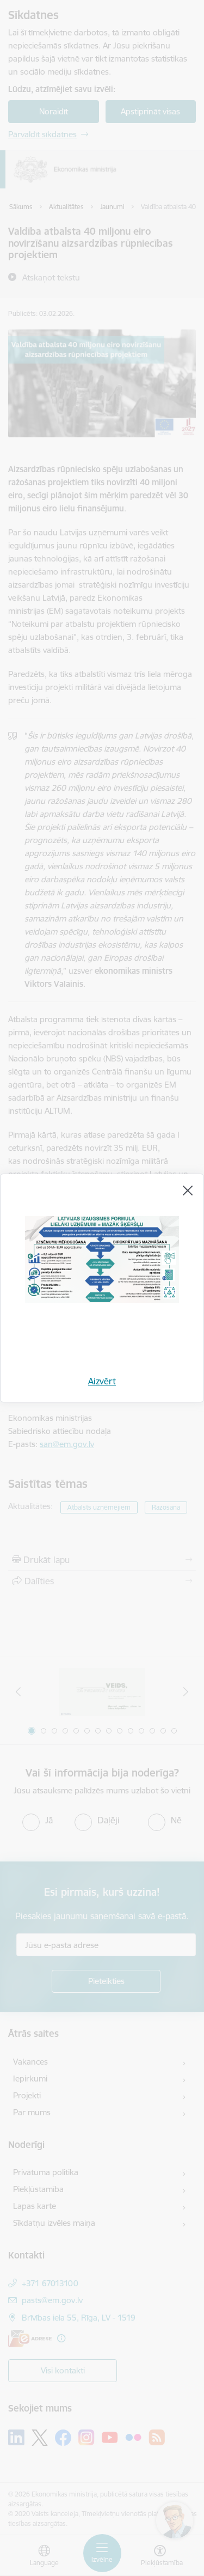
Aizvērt (102, 1381)
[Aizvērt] (188, 1190)
